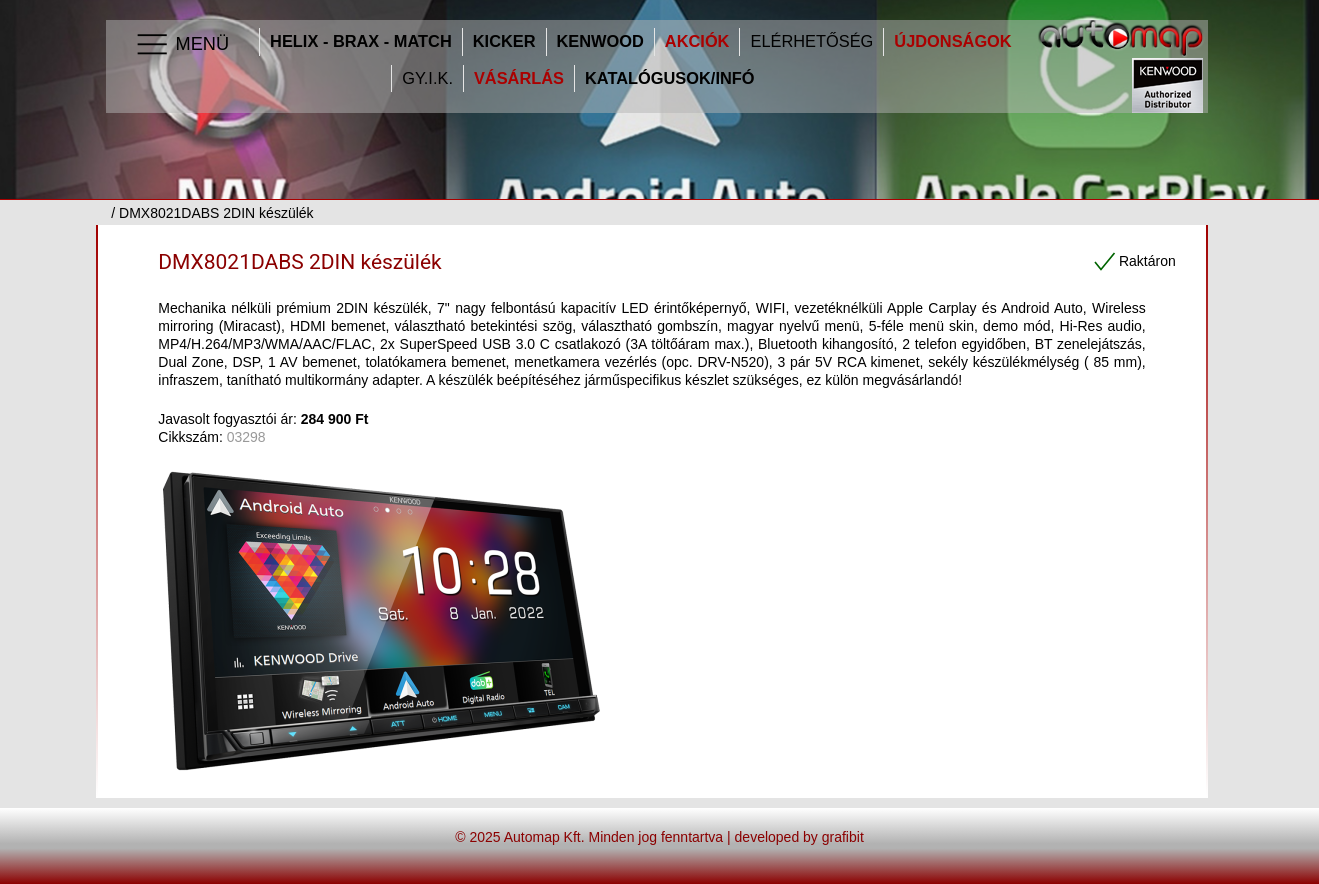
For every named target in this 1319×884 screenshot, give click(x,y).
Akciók (697, 41)
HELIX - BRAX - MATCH (361, 41)
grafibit (843, 837)
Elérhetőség (811, 41)
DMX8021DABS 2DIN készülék (299, 262)
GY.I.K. (427, 78)
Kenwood (600, 41)
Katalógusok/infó (670, 78)
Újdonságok (952, 41)
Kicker (504, 41)
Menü (181, 45)
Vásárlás (519, 78)
